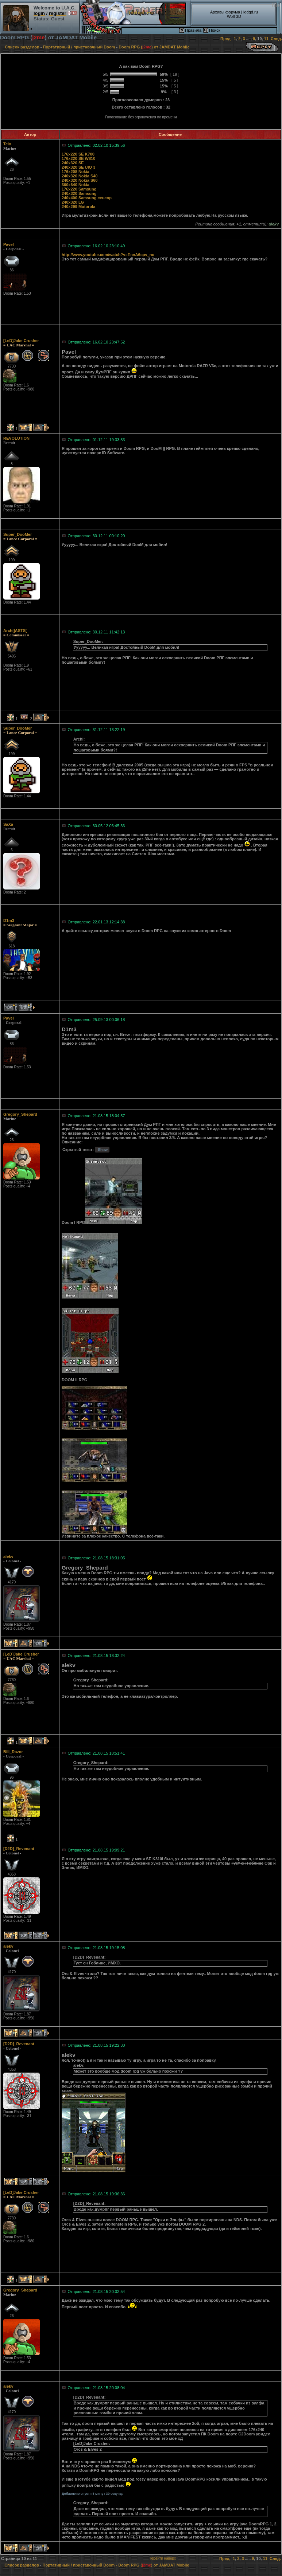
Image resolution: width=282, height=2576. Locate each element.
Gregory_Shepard (20, 1114)
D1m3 (8, 920)
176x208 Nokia (75, 171)
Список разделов (22, 47)
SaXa (8, 824)
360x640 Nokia (75, 184)
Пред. (226, 38)
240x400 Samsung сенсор (87, 198)
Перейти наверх (162, 2558)
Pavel (8, 244)
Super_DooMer (17, 534)
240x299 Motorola (78, 206)
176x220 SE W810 (78, 158)
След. (276, 38)
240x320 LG (73, 202)
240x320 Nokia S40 (79, 176)
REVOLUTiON (16, 438)
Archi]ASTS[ (15, 630)
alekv (8, 1556)
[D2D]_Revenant (18, 1848)
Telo (7, 144)
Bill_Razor (13, 1752)
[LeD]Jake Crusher (21, 340)
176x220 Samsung (79, 189)
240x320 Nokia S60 (79, 180)
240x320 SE (73, 163)
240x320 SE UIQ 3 (78, 167)
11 (266, 38)
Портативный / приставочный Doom (79, 47)
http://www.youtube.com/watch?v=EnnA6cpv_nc (108, 254)
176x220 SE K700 (78, 154)
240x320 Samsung (79, 193)
